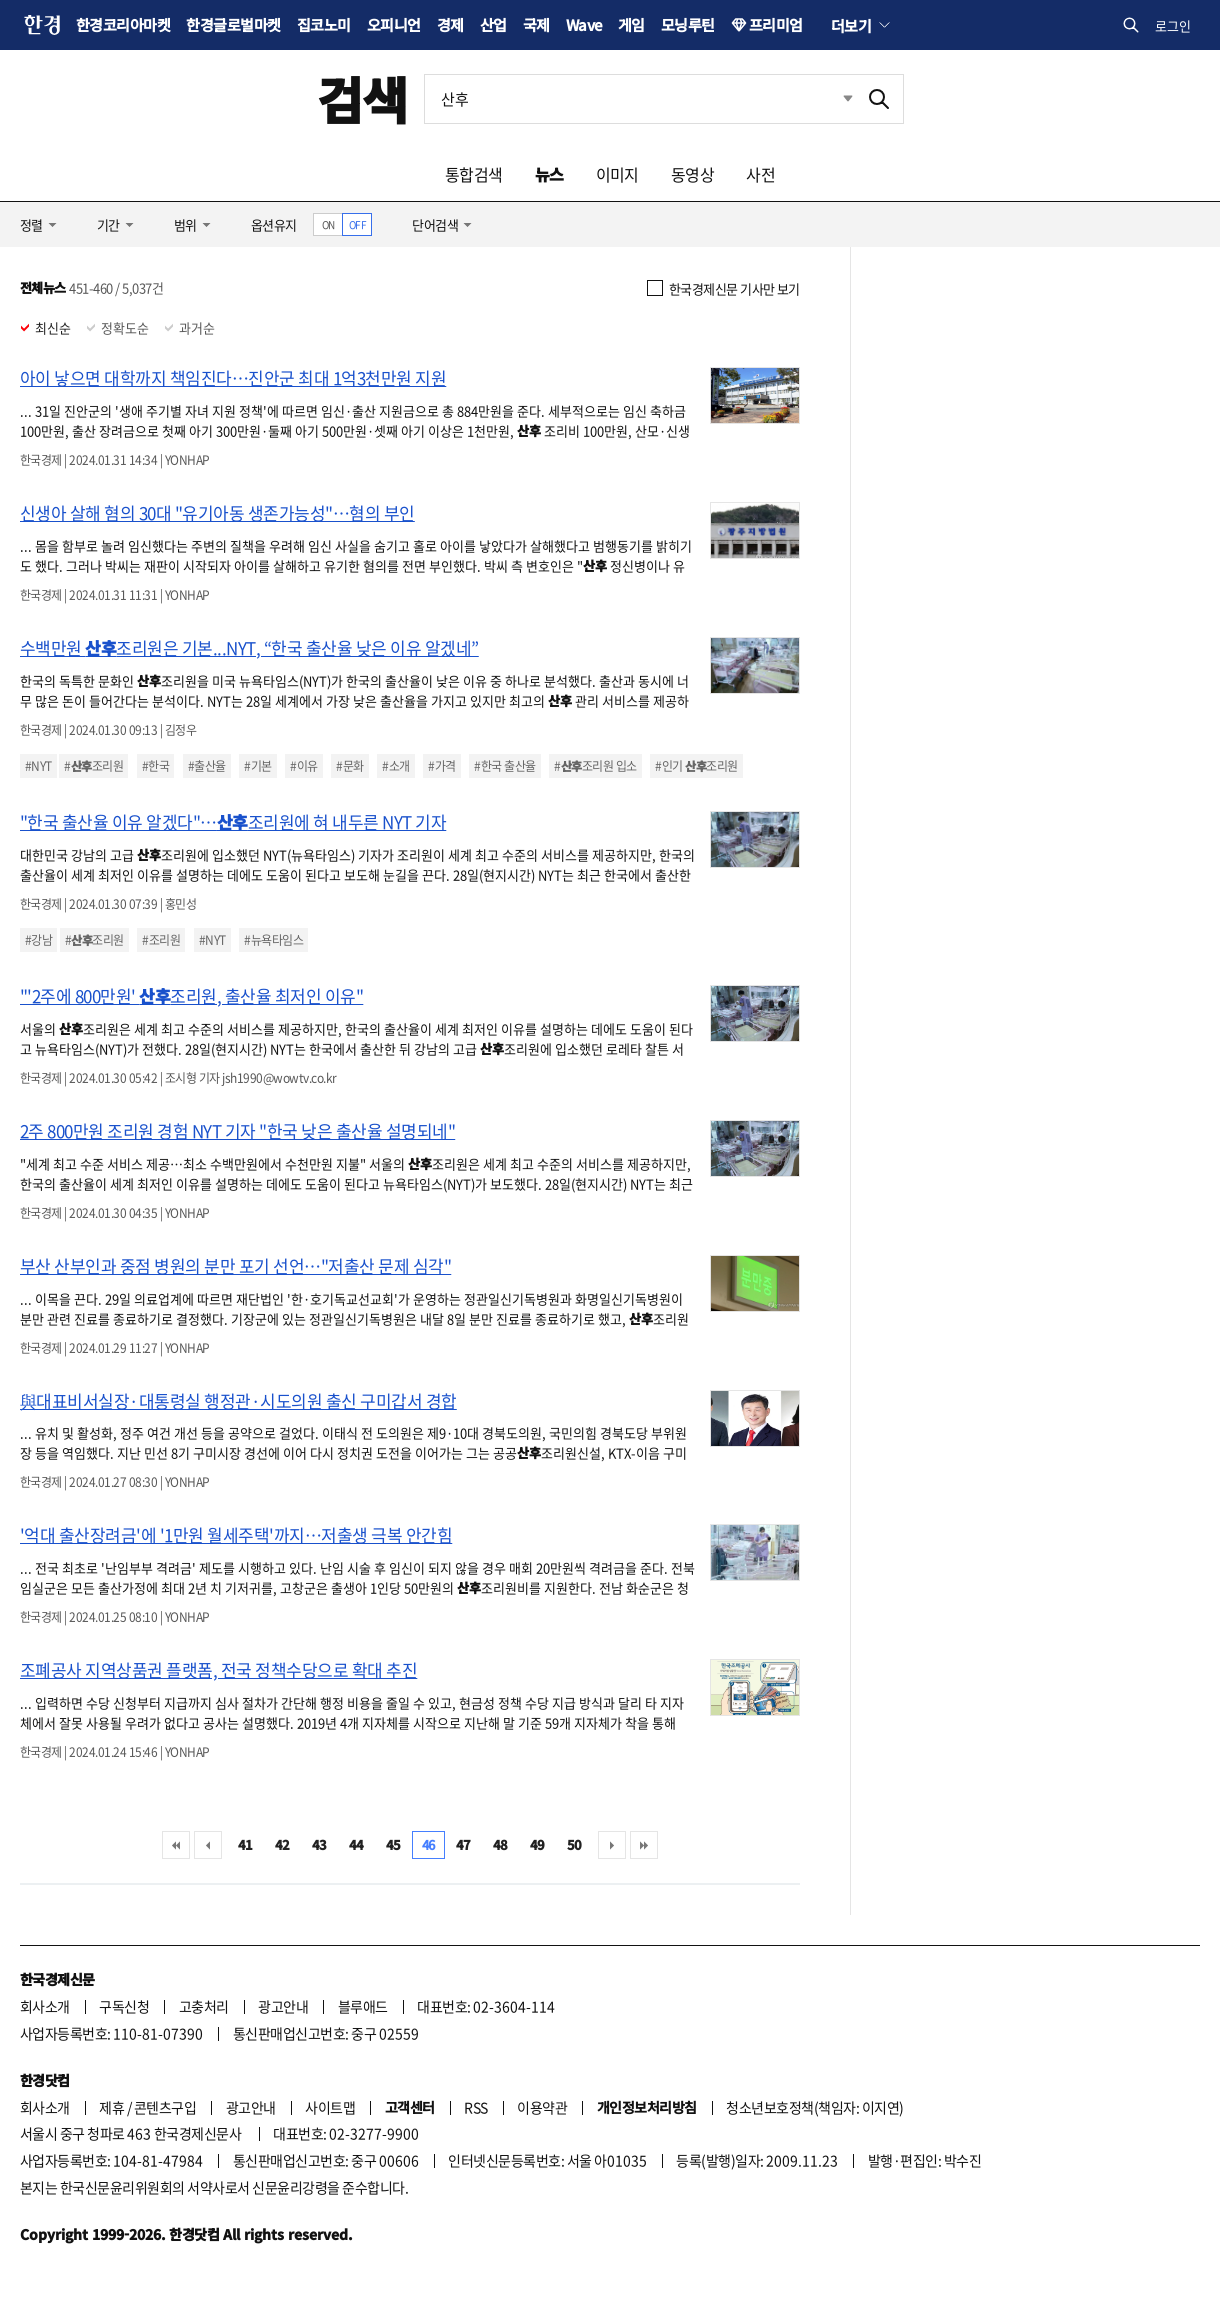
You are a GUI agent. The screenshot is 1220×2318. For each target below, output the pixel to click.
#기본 (257, 766)
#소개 (395, 766)
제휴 (111, 2107)
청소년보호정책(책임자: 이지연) (814, 2107)
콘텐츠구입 (165, 2107)
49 (537, 1844)
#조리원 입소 (595, 766)
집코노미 (324, 24)
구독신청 (124, 2006)
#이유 (303, 766)
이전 (208, 1845)
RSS (475, 2107)
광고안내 (283, 2006)
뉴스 (549, 174)
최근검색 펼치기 (833, 99)
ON (328, 224)
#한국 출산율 (504, 766)
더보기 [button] (851, 25)
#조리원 (93, 766)
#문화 (349, 766)
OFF (357, 224)
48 (500, 1844)
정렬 (31, 224)
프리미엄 (776, 24)
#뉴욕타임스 (273, 940)
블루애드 (363, 2006)
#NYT (38, 766)
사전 (760, 174)
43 (319, 1844)
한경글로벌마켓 (233, 24)
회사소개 (45, 2006)
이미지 (617, 174)
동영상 (692, 174)
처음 (176, 1845)
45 (393, 1844)
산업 (493, 24)
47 (463, 1844)
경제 (450, 24)
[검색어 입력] (640, 99)
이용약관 (542, 2107)
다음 (612, 1845)
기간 (108, 224)
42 (282, 1844)
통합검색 (474, 174)
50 (574, 1844)
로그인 (1173, 25)
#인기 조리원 (696, 766)
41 (245, 1844)
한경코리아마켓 (123, 24)
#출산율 (207, 766)
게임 (631, 24)
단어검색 (435, 224)
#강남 (38, 940)
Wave (584, 24)
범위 (185, 224)
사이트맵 (330, 2107)
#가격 (441, 766)
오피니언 (394, 24)
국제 (536, 24)
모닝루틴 (688, 24)
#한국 (155, 766)
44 (356, 1844)
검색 (362, 98)
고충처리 (204, 2006)
